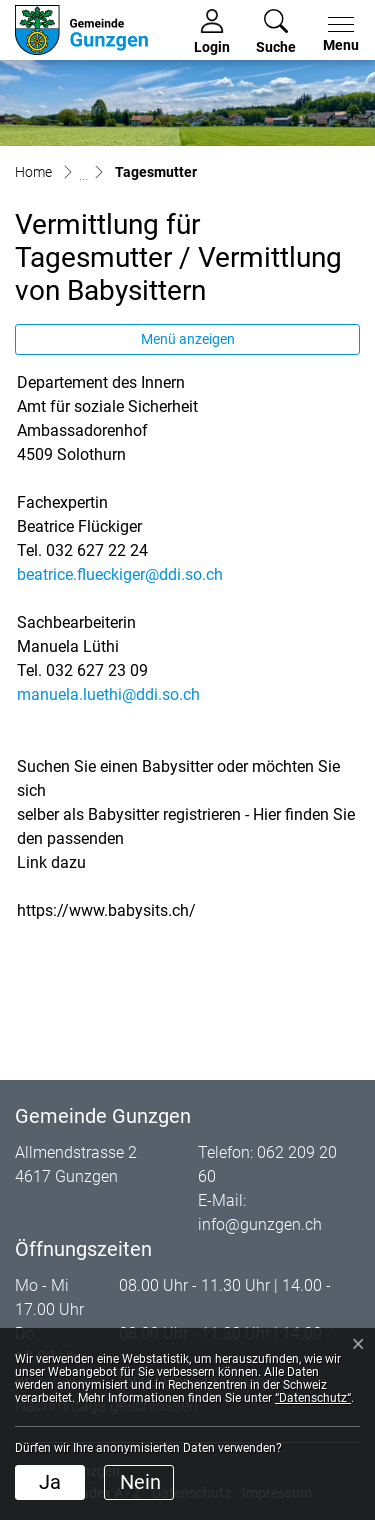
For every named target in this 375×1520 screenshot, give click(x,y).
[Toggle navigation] (337, 35)
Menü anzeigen (188, 339)
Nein (140, 1482)
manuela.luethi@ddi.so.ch (108, 694)
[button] (276, 32)
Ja (50, 1482)
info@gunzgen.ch (260, 1224)
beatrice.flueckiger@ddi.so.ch (120, 574)
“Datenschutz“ (313, 1398)
